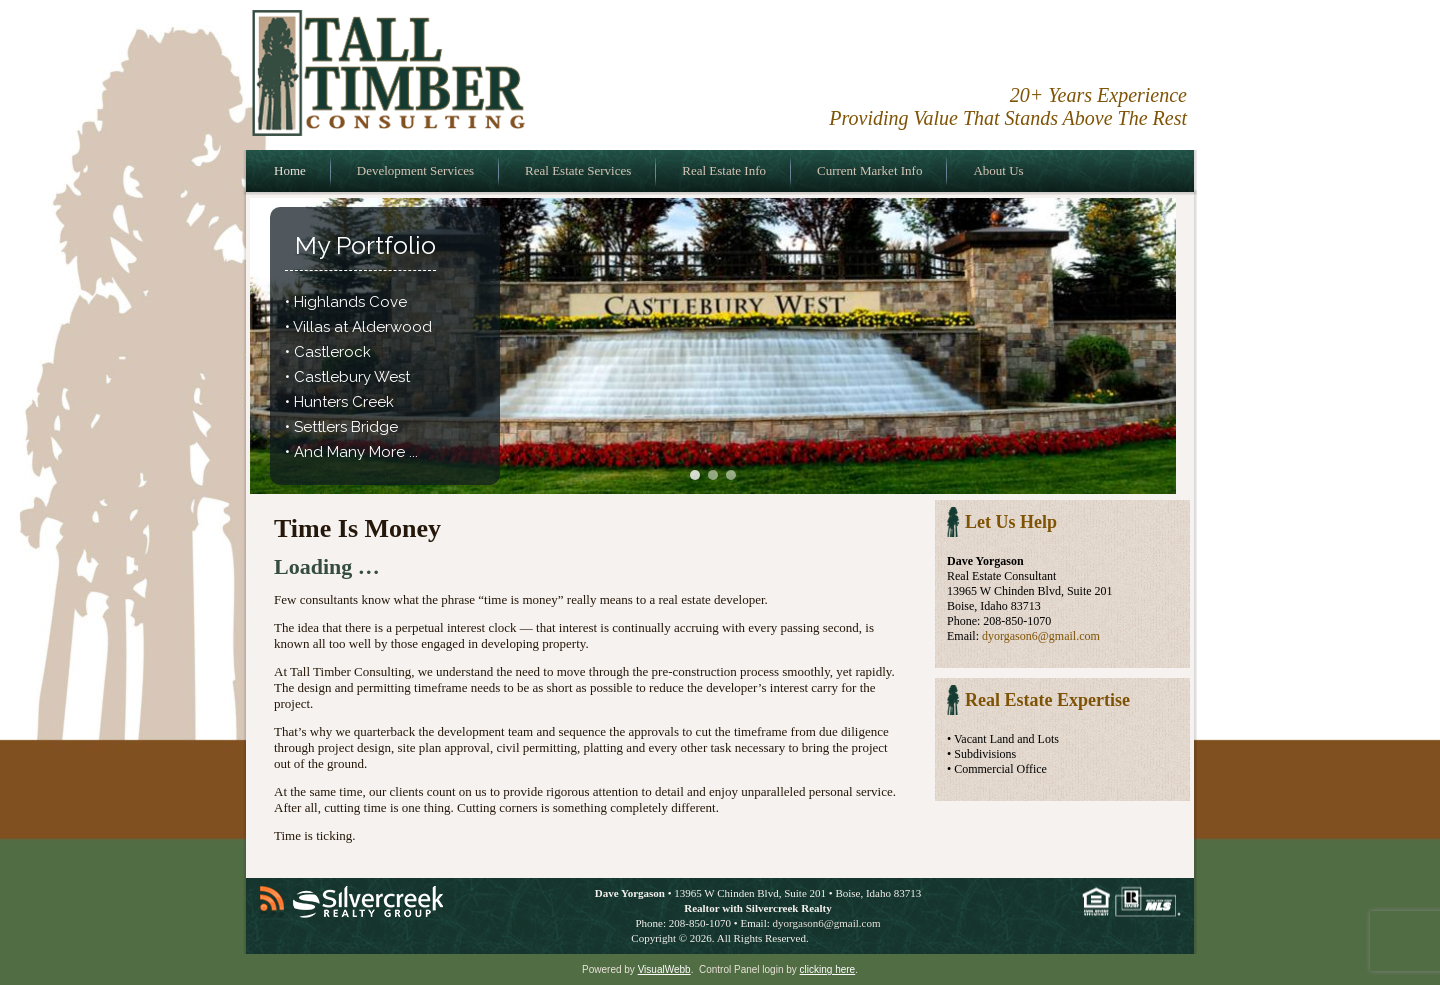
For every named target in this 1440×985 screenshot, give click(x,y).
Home (290, 170)
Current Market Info (869, 170)
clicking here (828, 969)
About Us (998, 170)
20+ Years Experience (1098, 95)
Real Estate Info (724, 170)
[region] (713, 346)
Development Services (415, 170)
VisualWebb (664, 969)
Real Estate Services (578, 170)
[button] (695, 475)
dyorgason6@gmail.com (1041, 636)
